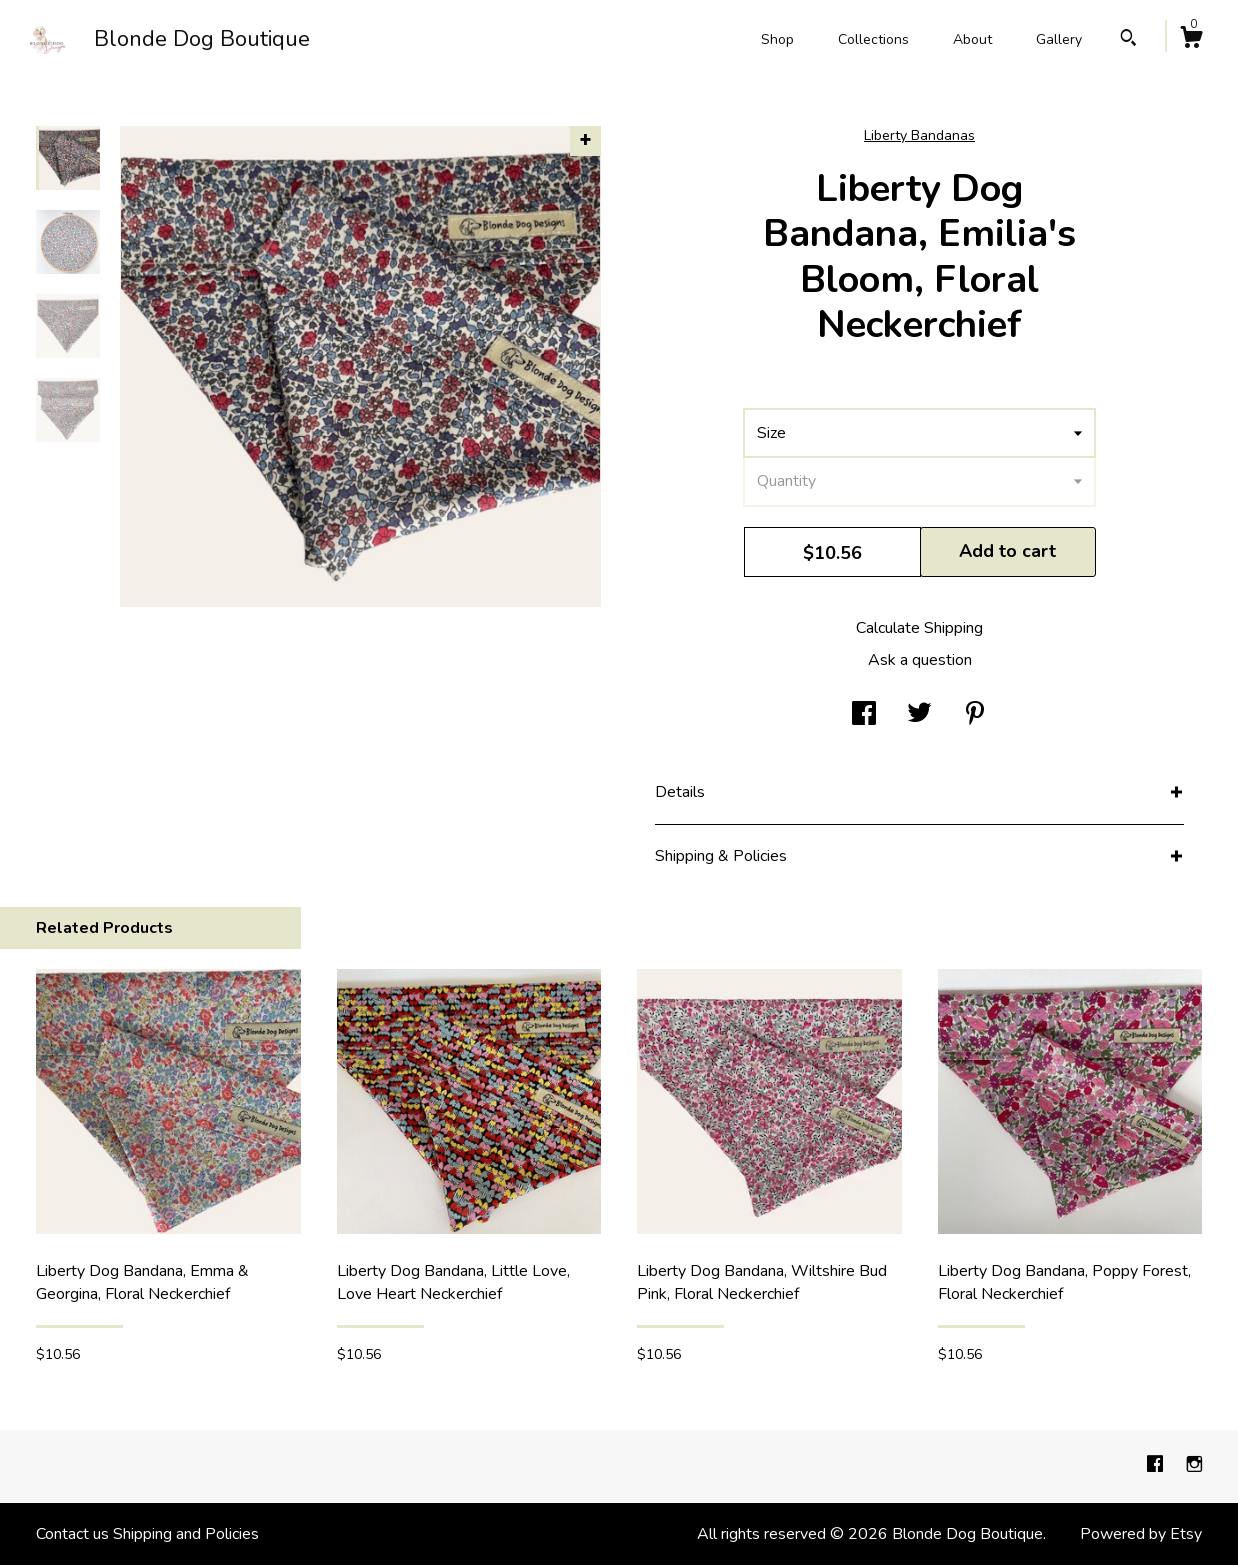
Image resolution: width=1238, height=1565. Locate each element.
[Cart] (1191, 40)
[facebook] (1157, 1466)
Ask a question (920, 660)
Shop (777, 39)
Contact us (72, 1534)
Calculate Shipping (919, 628)
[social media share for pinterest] (975, 715)
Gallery (1059, 39)
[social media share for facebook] (864, 715)
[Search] (1128, 40)
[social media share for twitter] (919, 715)
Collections (873, 39)
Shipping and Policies (186, 1534)
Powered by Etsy (1141, 1534)
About (972, 39)
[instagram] (1194, 1466)
